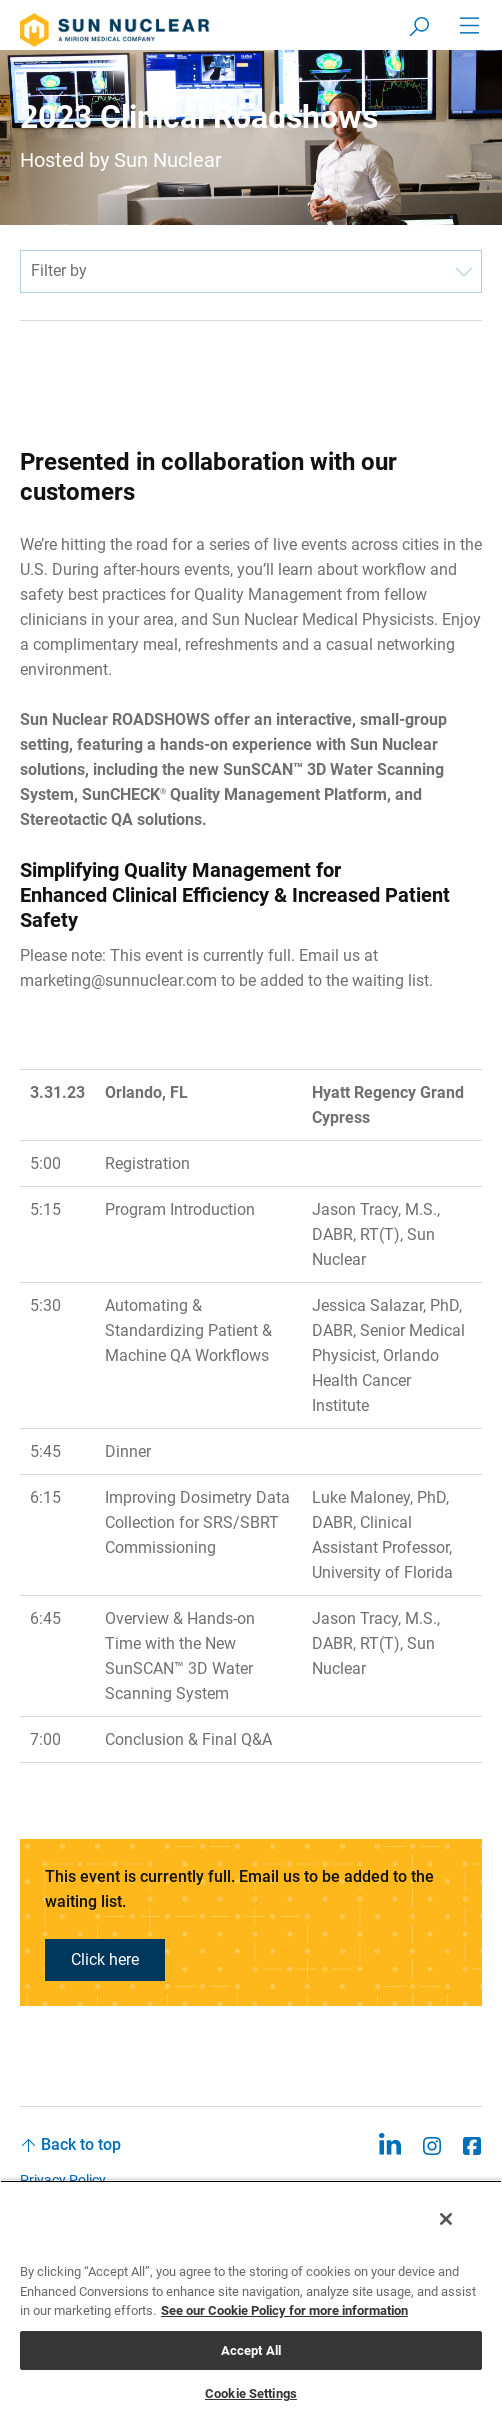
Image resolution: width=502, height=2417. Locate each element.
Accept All (251, 2350)
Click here (105, 1959)
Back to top (81, 2144)
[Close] (446, 2219)
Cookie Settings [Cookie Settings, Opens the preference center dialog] (251, 2393)
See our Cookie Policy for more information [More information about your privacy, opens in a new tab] (284, 2310)
